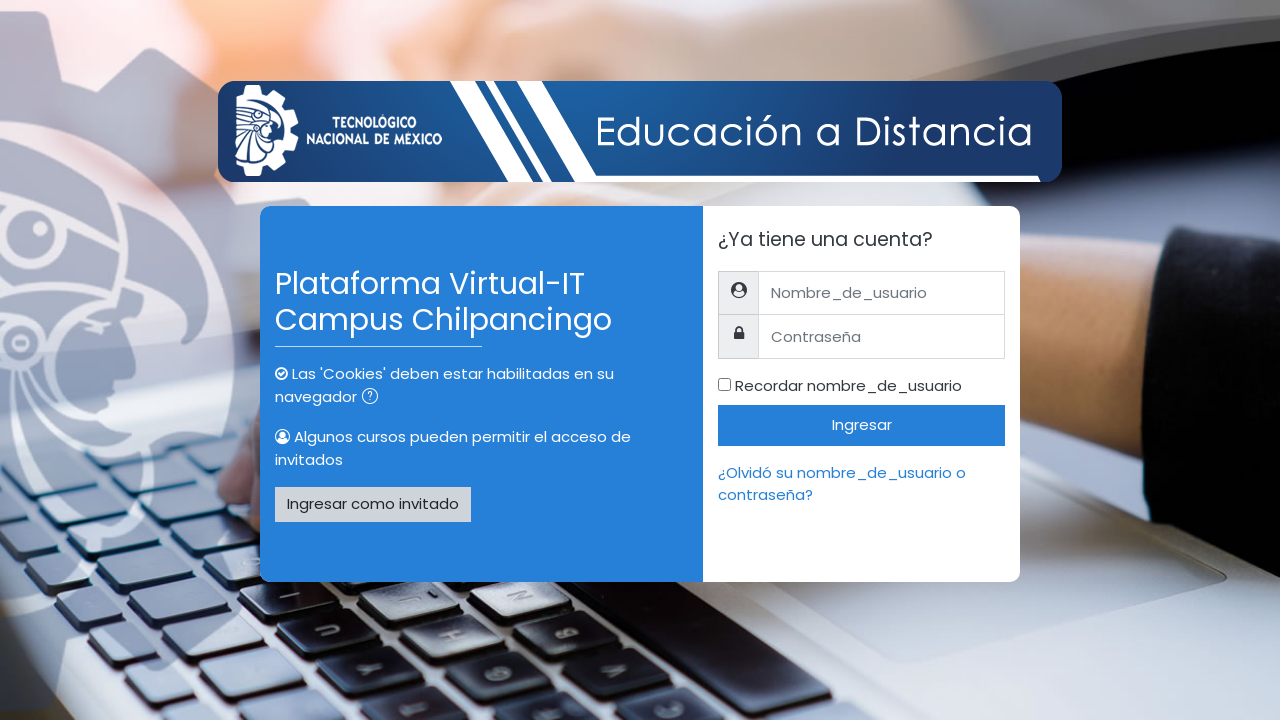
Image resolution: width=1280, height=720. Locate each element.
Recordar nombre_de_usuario (848, 385)
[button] (374, 398)
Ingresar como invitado (373, 503)
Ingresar (862, 424)
